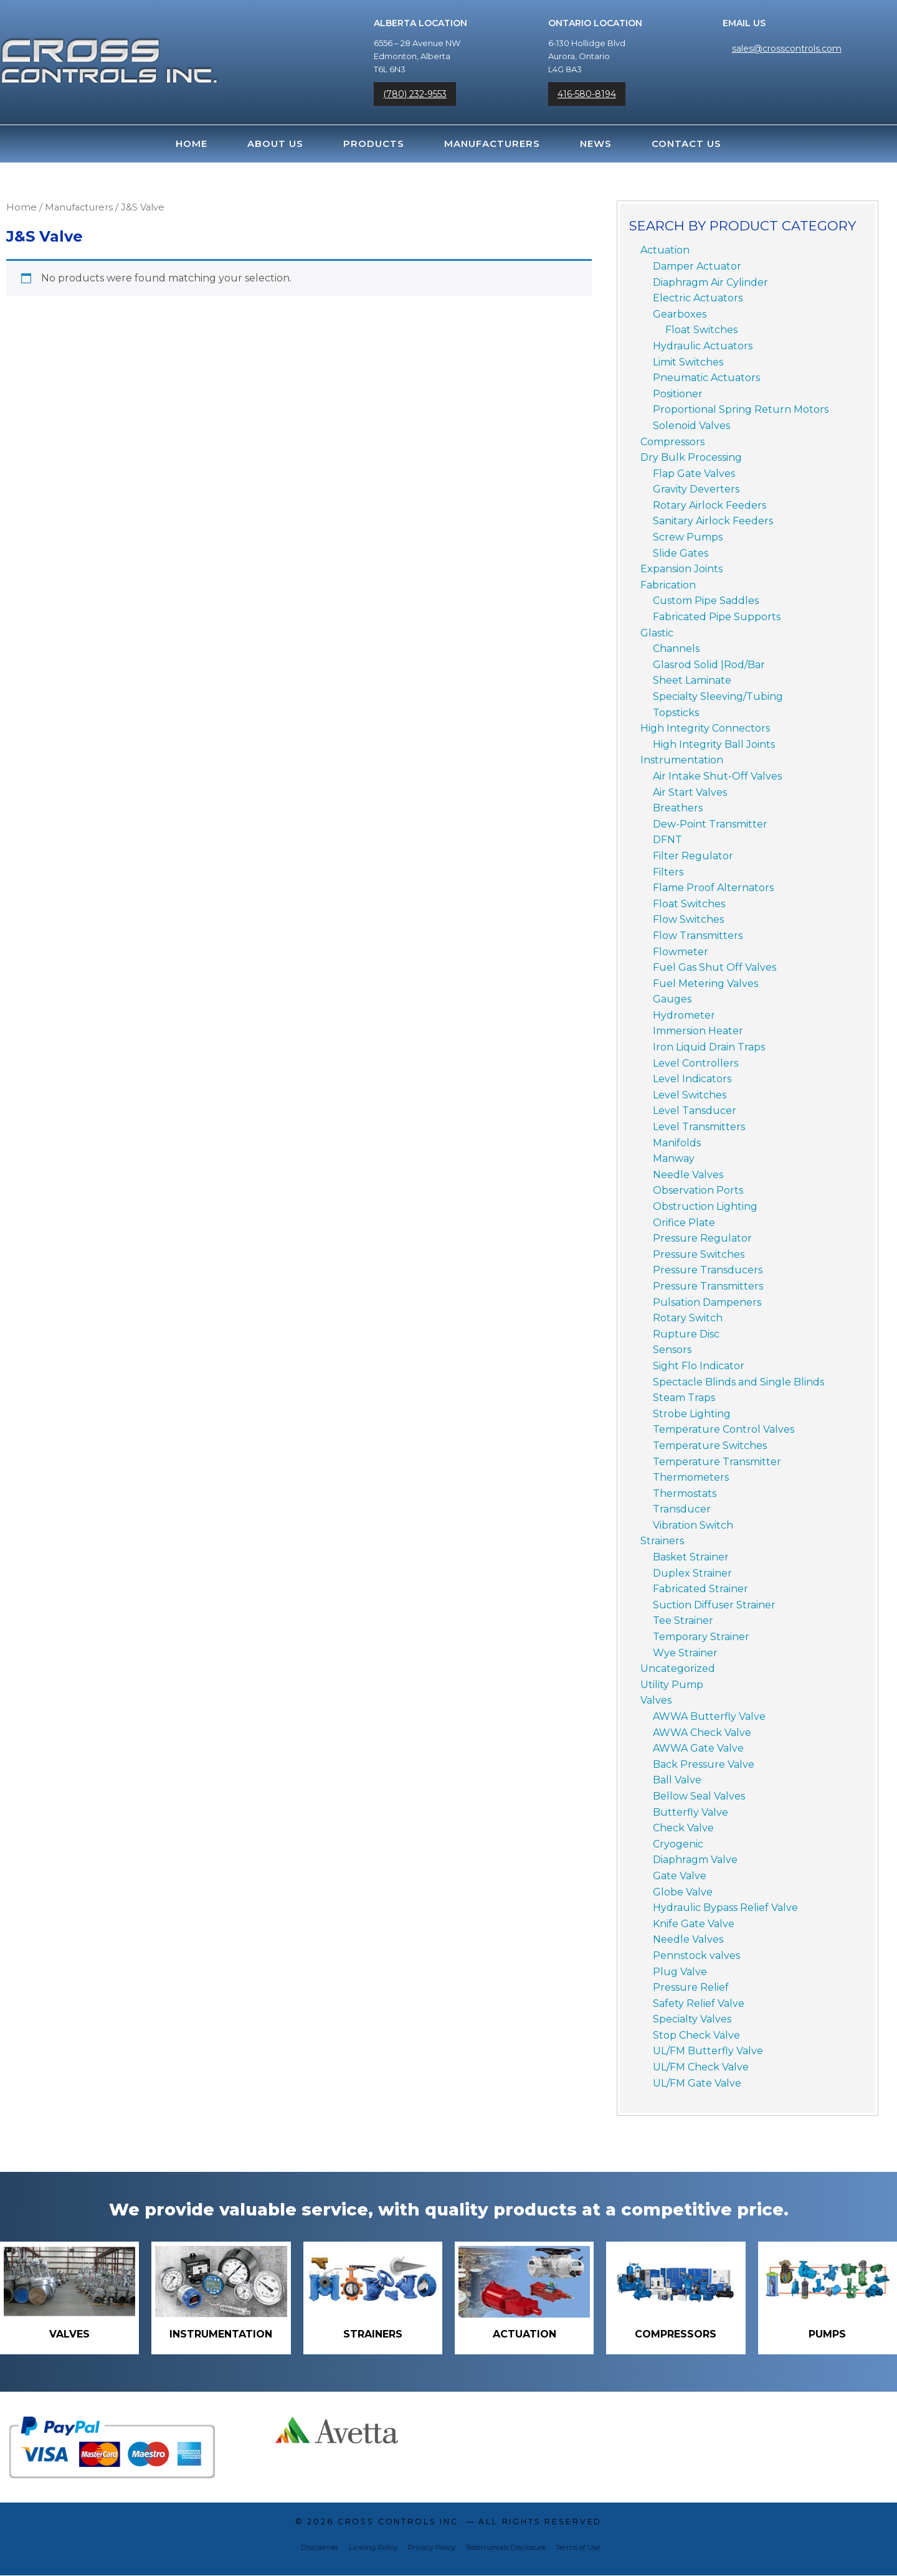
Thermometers (691, 1477)
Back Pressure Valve (703, 1764)
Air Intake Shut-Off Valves (717, 776)
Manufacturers (492, 143)
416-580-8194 (587, 94)
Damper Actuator (697, 266)
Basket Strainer (691, 1557)
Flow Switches (688, 919)
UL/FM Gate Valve (697, 2083)
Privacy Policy (431, 2548)
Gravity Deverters (696, 489)
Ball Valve (677, 1780)
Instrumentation (681, 760)
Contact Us (686, 143)
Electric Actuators (698, 298)
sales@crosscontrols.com (787, 48)
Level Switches (689, 1095)
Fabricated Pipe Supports (717, 617)
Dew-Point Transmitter (710, 824)
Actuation (665, 250)
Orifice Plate (684, 1223)
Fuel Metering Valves (705, 983)
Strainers (662, 1541)
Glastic (656, 633)
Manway (674, 1158)
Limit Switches (688, 362)
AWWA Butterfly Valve (709, 1716)
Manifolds (677, 1143)
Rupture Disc (686, 1334)
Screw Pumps (688, 537)
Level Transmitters (699, 1127)
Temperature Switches (710, 1445)
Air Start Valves (690, 792)
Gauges (672, 999)
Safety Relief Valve (698, 2003)
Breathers (678, 808)
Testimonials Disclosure (505, 2548)
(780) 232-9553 (415, 94)
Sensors (672, 1350)
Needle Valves (688, 1175)
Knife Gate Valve (693, 1924)
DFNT (667, 840)
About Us (275, 143)
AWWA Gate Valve (698, 1748)
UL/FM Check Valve (701, 2067)
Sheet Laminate (692, 680)
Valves (656, 1700)
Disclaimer (320, 2548)
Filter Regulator (693, 856)
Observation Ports (698, 1190)
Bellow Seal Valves (699, 1796)
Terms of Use (578, 2548)
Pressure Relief (691, 1987)
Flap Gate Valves (694, 473)
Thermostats (684, 1493)
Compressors (672, 442)
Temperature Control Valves (723, 1429)
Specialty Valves (692, 2019)
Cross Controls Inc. (400, 2522)
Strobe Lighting (692, 1414)
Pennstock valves (696, 1955)
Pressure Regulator (702, 1238)
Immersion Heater (698, 1031)
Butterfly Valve (690, 1812)
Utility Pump (671, 1685)
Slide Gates (680, 553)
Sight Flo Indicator (698, 1366)
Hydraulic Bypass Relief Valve (725, 1907)
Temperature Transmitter (717, 1462)
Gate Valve (679, 1876)
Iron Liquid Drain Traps (709, 1047)
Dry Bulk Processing (691, 457)
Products (373, 143)
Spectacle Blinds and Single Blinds (738, 1382)
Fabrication (668, 585)
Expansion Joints (681, 569)
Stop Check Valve (696, 2035)
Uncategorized (677, 1668)
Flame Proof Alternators (713, 888)
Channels (676, 648)
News (596, 143)
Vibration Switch (693, 1525)
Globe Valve (683, 1892)
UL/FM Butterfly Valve (708, 2051)
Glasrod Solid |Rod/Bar (709, 665)
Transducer (682, 1509)
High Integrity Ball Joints (714, 744)
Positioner (678, 394)
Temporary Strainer (701, 1637)
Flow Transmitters (698, 935)
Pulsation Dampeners (707, 1302)
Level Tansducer (694, 1110)
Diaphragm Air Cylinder (710, 282)
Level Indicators (692, 1079)
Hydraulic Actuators (702, 346)
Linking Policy (373, 2548)
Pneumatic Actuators (706, 378)
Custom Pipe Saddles (706, 600)
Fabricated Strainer (700, 1589)
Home (191, 143)
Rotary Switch (688, 1318)
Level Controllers (695, 1063)
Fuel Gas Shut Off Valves (714, 967)
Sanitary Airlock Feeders (713, 521)
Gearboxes (679, 314)
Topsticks (676, 713)
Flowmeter (680, 952)
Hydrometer (684, 1015)
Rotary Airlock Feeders (709, 505)
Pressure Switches (698, 1254)
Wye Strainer (685, 1653)
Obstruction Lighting (705, 1206)
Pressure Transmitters (708, 1286)
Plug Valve (680, 1972)
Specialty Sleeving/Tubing (718, 696)
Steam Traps (684, 1398)
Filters (668, 872)
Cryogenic (678, 1844)
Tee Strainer (683, 1620)
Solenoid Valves (691, 426)
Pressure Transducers (707, 1270)
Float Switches (701, 330)
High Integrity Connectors (705, 728)
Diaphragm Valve (695, 1860)
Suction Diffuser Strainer (714, 1605)
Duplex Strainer (692, 1573)
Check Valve (683, 1828)
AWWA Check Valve (702, 1733)
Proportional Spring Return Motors (740, 409)
